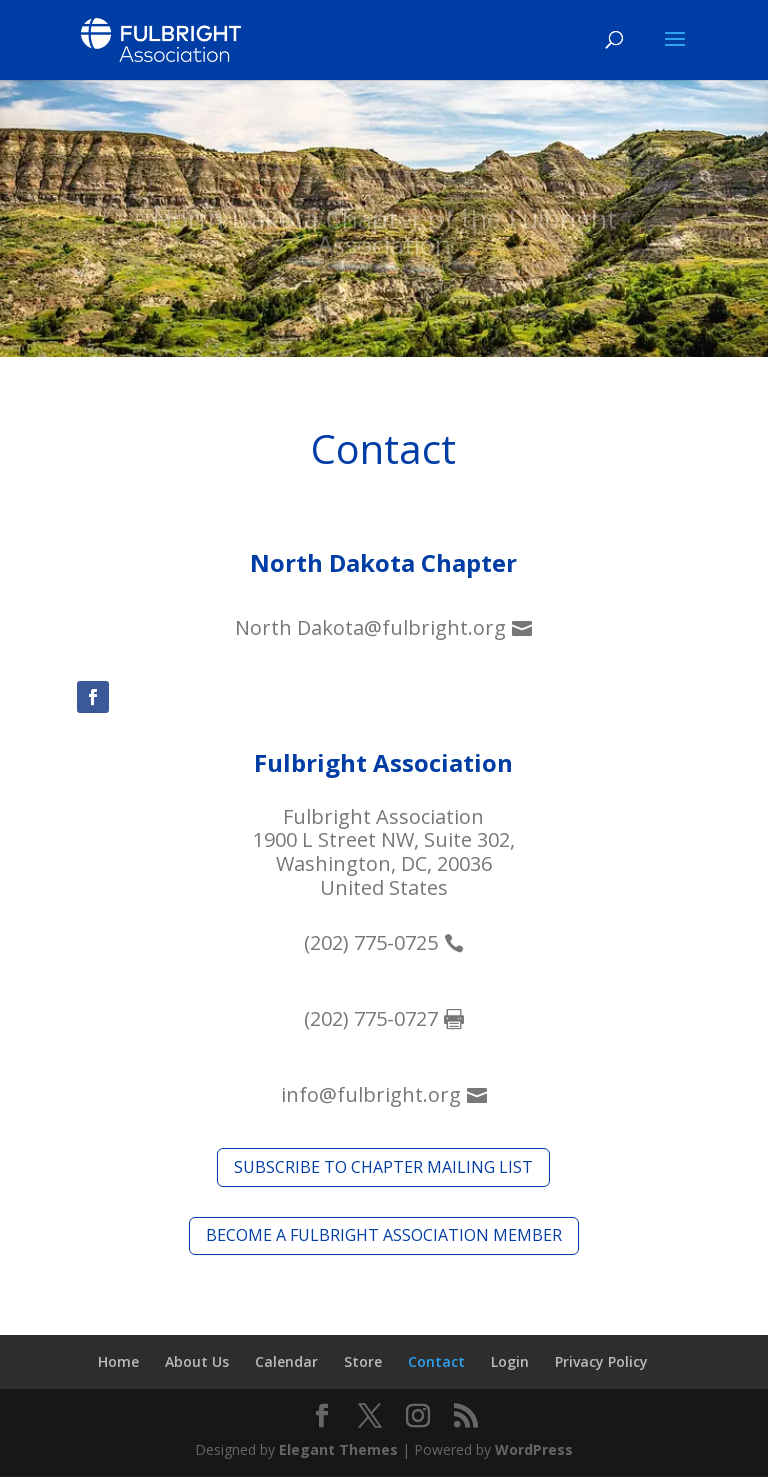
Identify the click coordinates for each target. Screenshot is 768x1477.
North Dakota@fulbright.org (370, 627)
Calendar (286, 1361)
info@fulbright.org (371, 1094)
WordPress (534, 1449)
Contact (436, 1361)
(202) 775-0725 (371, 942)
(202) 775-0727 (371, 1018)
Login (510, 1361)
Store (363, 1361)
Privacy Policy (601, 1361)
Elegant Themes (338, 1449)
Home (118, 1361)
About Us (197, 1361)
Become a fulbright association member (384, 1235)
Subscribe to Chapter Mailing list (383, 1167)
